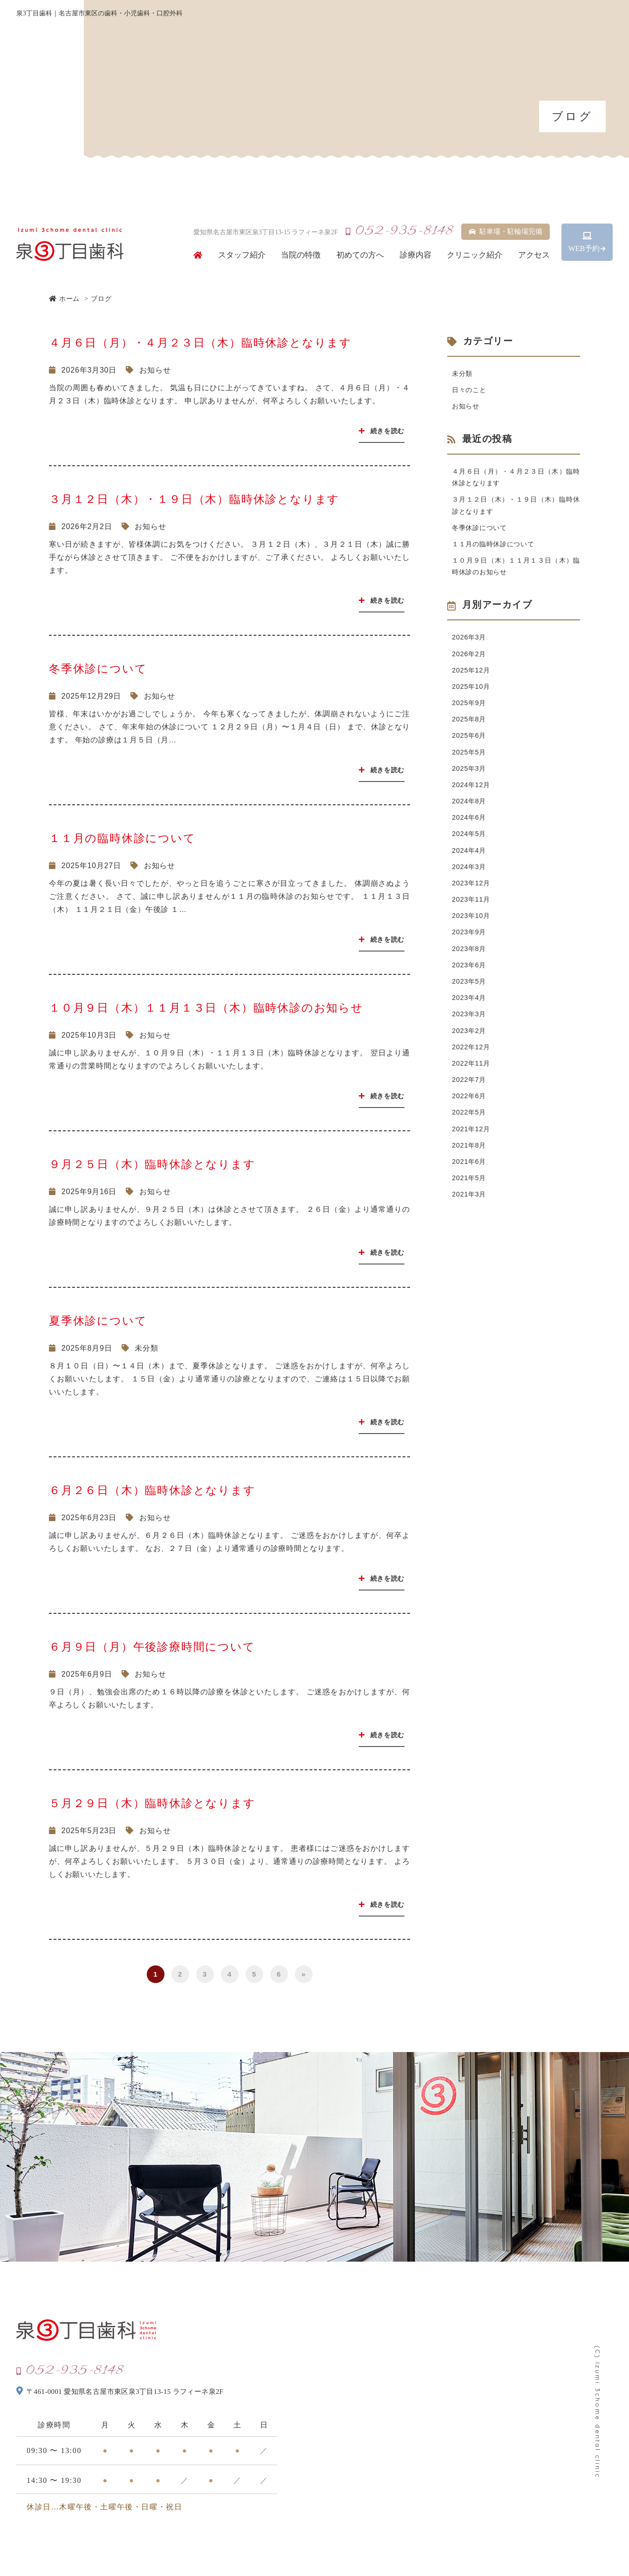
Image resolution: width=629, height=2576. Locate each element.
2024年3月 (471, 900)
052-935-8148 (399, 231)
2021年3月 (471, 1254)
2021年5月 (471, 1237)
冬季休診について (98, 669)
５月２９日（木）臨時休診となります (152, 1803)
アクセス (534, 255)
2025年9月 (471, 723)
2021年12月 (473, 1184)
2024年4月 (471, 883)
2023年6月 (471, 1007)
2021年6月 (471, 1219)
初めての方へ (360, 255)
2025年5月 (471, 777)
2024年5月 (471, 865)
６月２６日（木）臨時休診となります (152, 1490)
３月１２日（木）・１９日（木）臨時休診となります (194, 499)
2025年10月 (473, 706)
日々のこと (471, 392)
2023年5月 (471, 1024)
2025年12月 (473, 688)
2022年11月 (473, 1113)
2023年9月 (471, 971)
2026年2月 (471, 670)
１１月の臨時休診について (122, 838)
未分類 (146, 1348)
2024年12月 (473, 812)
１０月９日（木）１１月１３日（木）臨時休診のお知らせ (206, 1008)
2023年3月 (471, 1060)
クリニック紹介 (474, 255)
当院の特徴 (301, 255)
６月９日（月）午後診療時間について (152, 1647)
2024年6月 (471, 847)
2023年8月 (471, 989)
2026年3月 (471, 653)
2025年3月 (471, 794)
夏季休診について (98, 1321)
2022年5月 (471, 1166)
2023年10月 (473, 954)
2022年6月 (471, 1148)
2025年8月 (471, 741)
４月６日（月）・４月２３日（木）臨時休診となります (200, 343)
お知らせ (155, 370)
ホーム (64, 298)
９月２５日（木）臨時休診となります (152, 1164)
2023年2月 (471, 1077)
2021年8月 (471, 1201)
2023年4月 (471, 1042)
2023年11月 (473, 936)
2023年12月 (473, 918)
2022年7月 (471, 1131)
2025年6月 (471, 759)
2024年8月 (471, 830)
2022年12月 (473, 1095)
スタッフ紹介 (242, 255)
